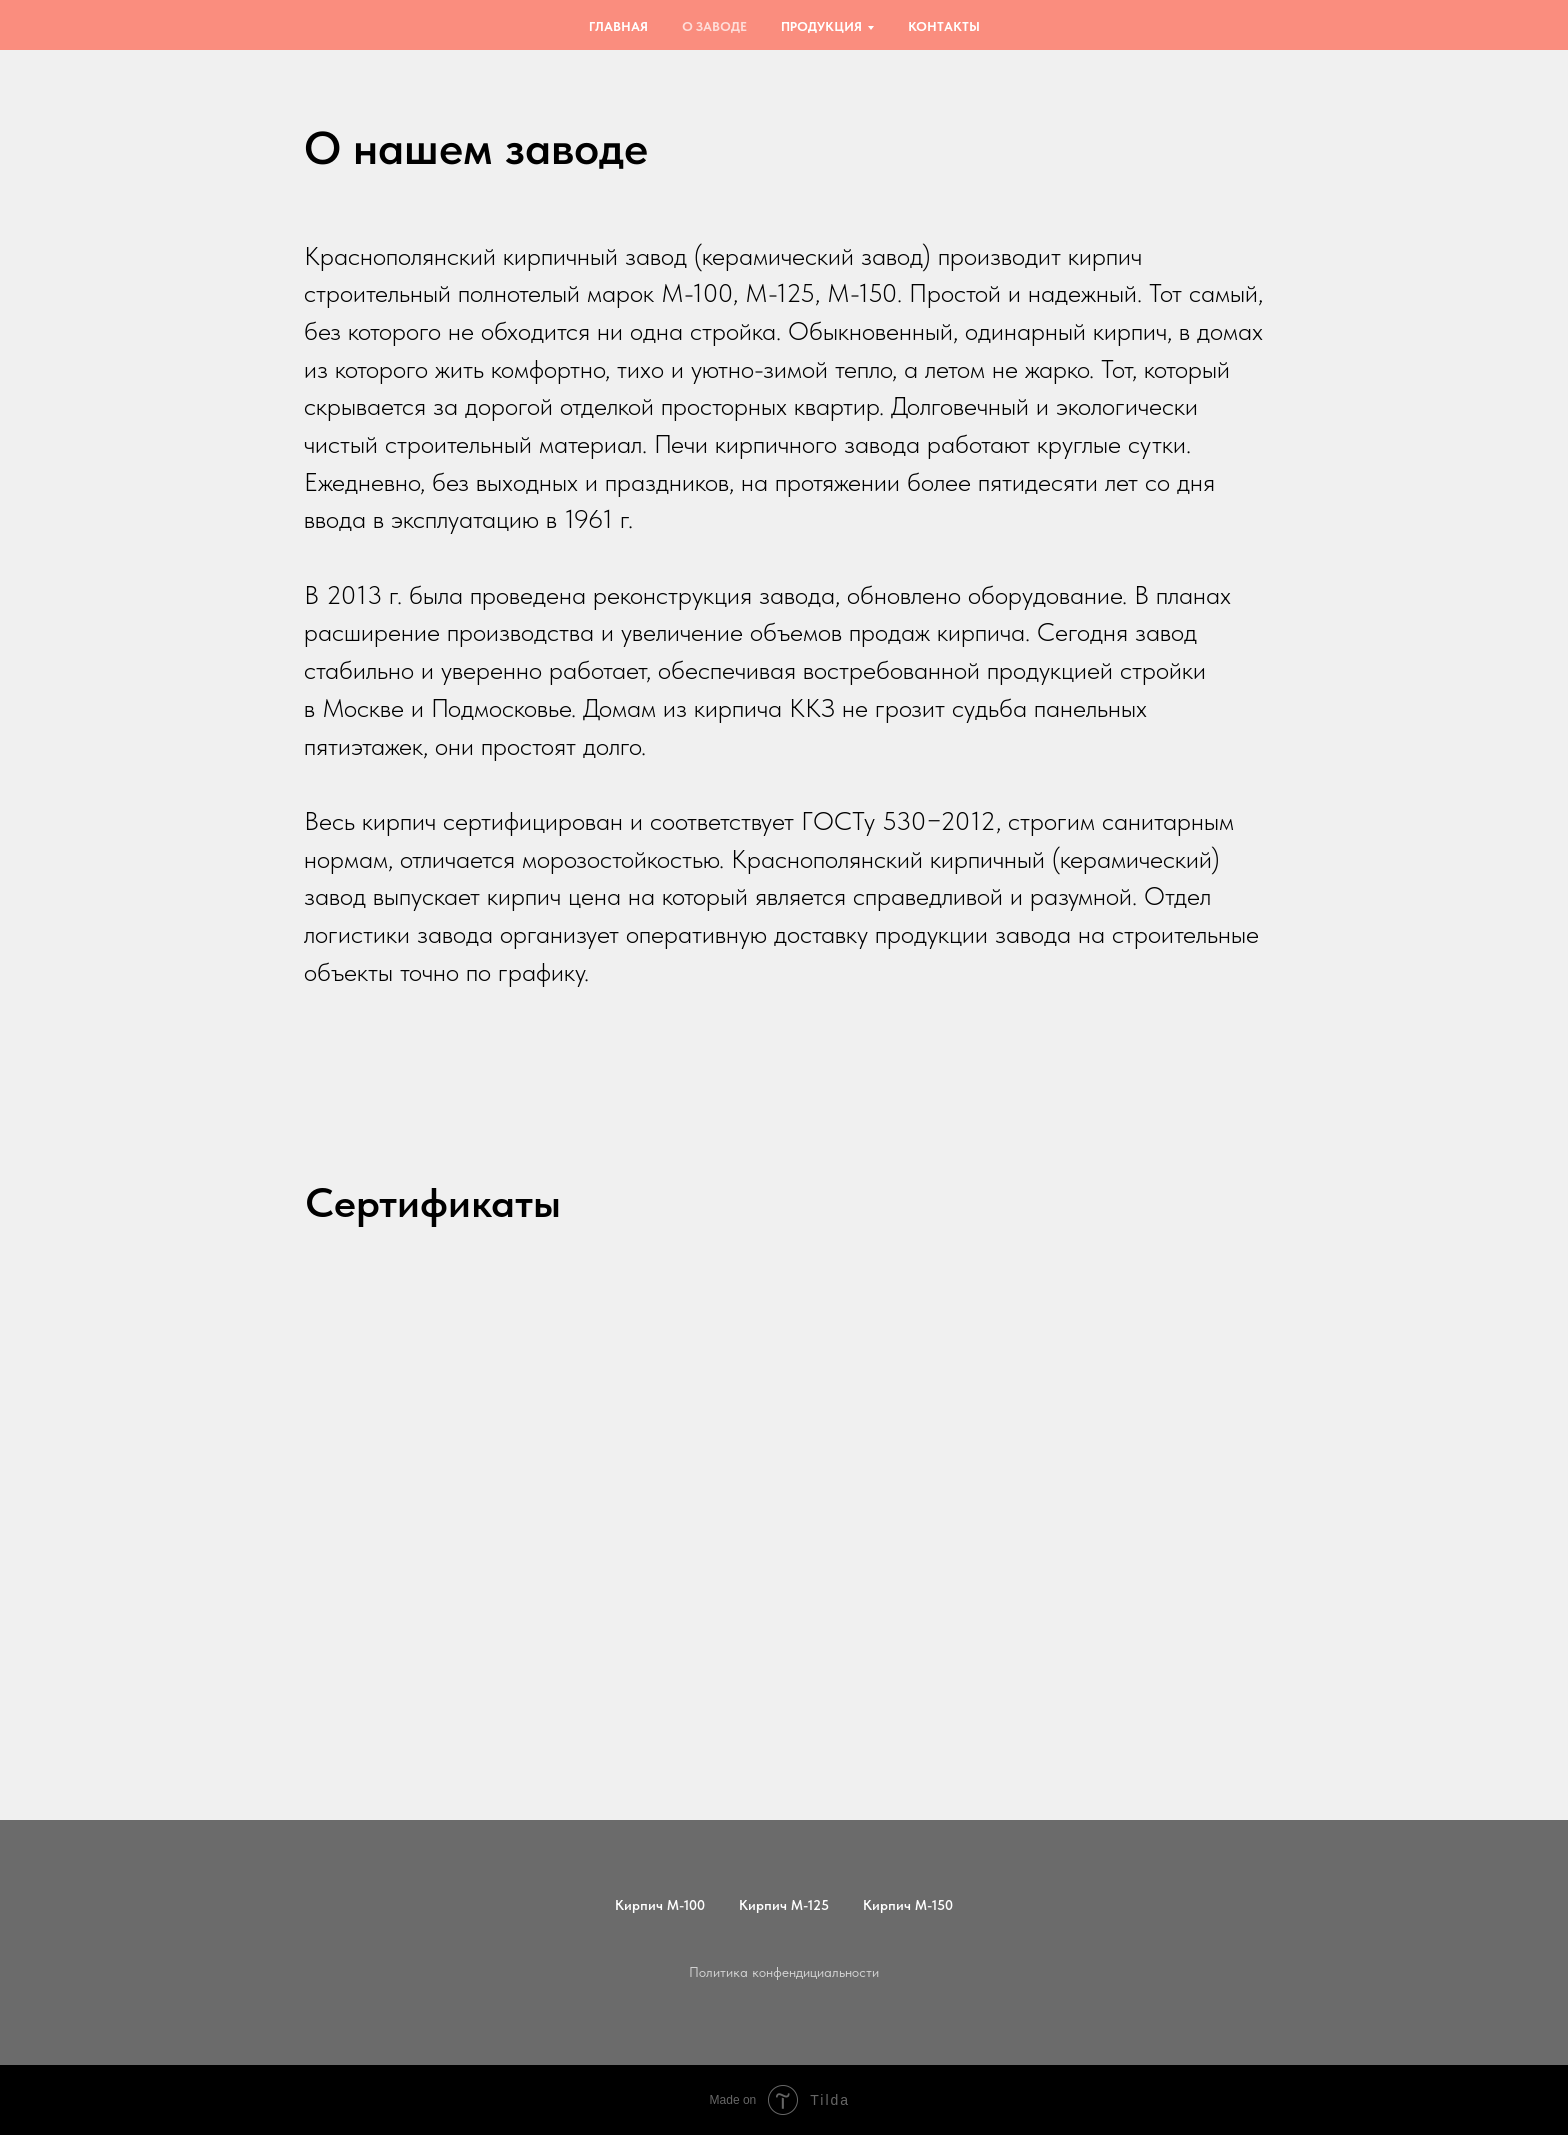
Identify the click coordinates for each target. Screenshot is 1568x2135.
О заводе (714, 26)
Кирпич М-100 (660, 1905)
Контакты (944, 26)
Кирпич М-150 (908, 1905)
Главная (618, 26)
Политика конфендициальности (784, 1972)
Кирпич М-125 (784, 1905)
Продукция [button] (821, 26)
